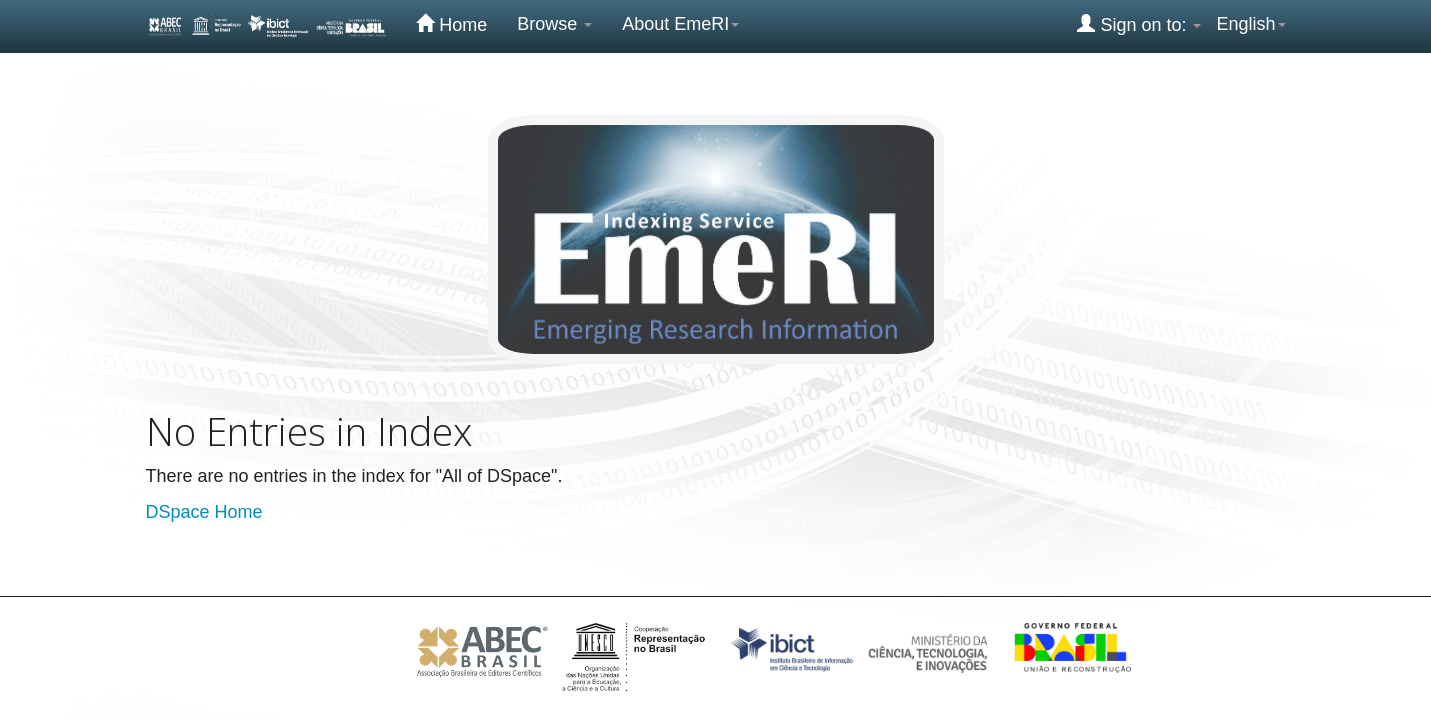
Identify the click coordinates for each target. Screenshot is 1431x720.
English (1250, 24)
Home (451, 24)
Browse (554, 24)
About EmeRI (680, 24)
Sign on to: (1139, 24)
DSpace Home (204, 512)
